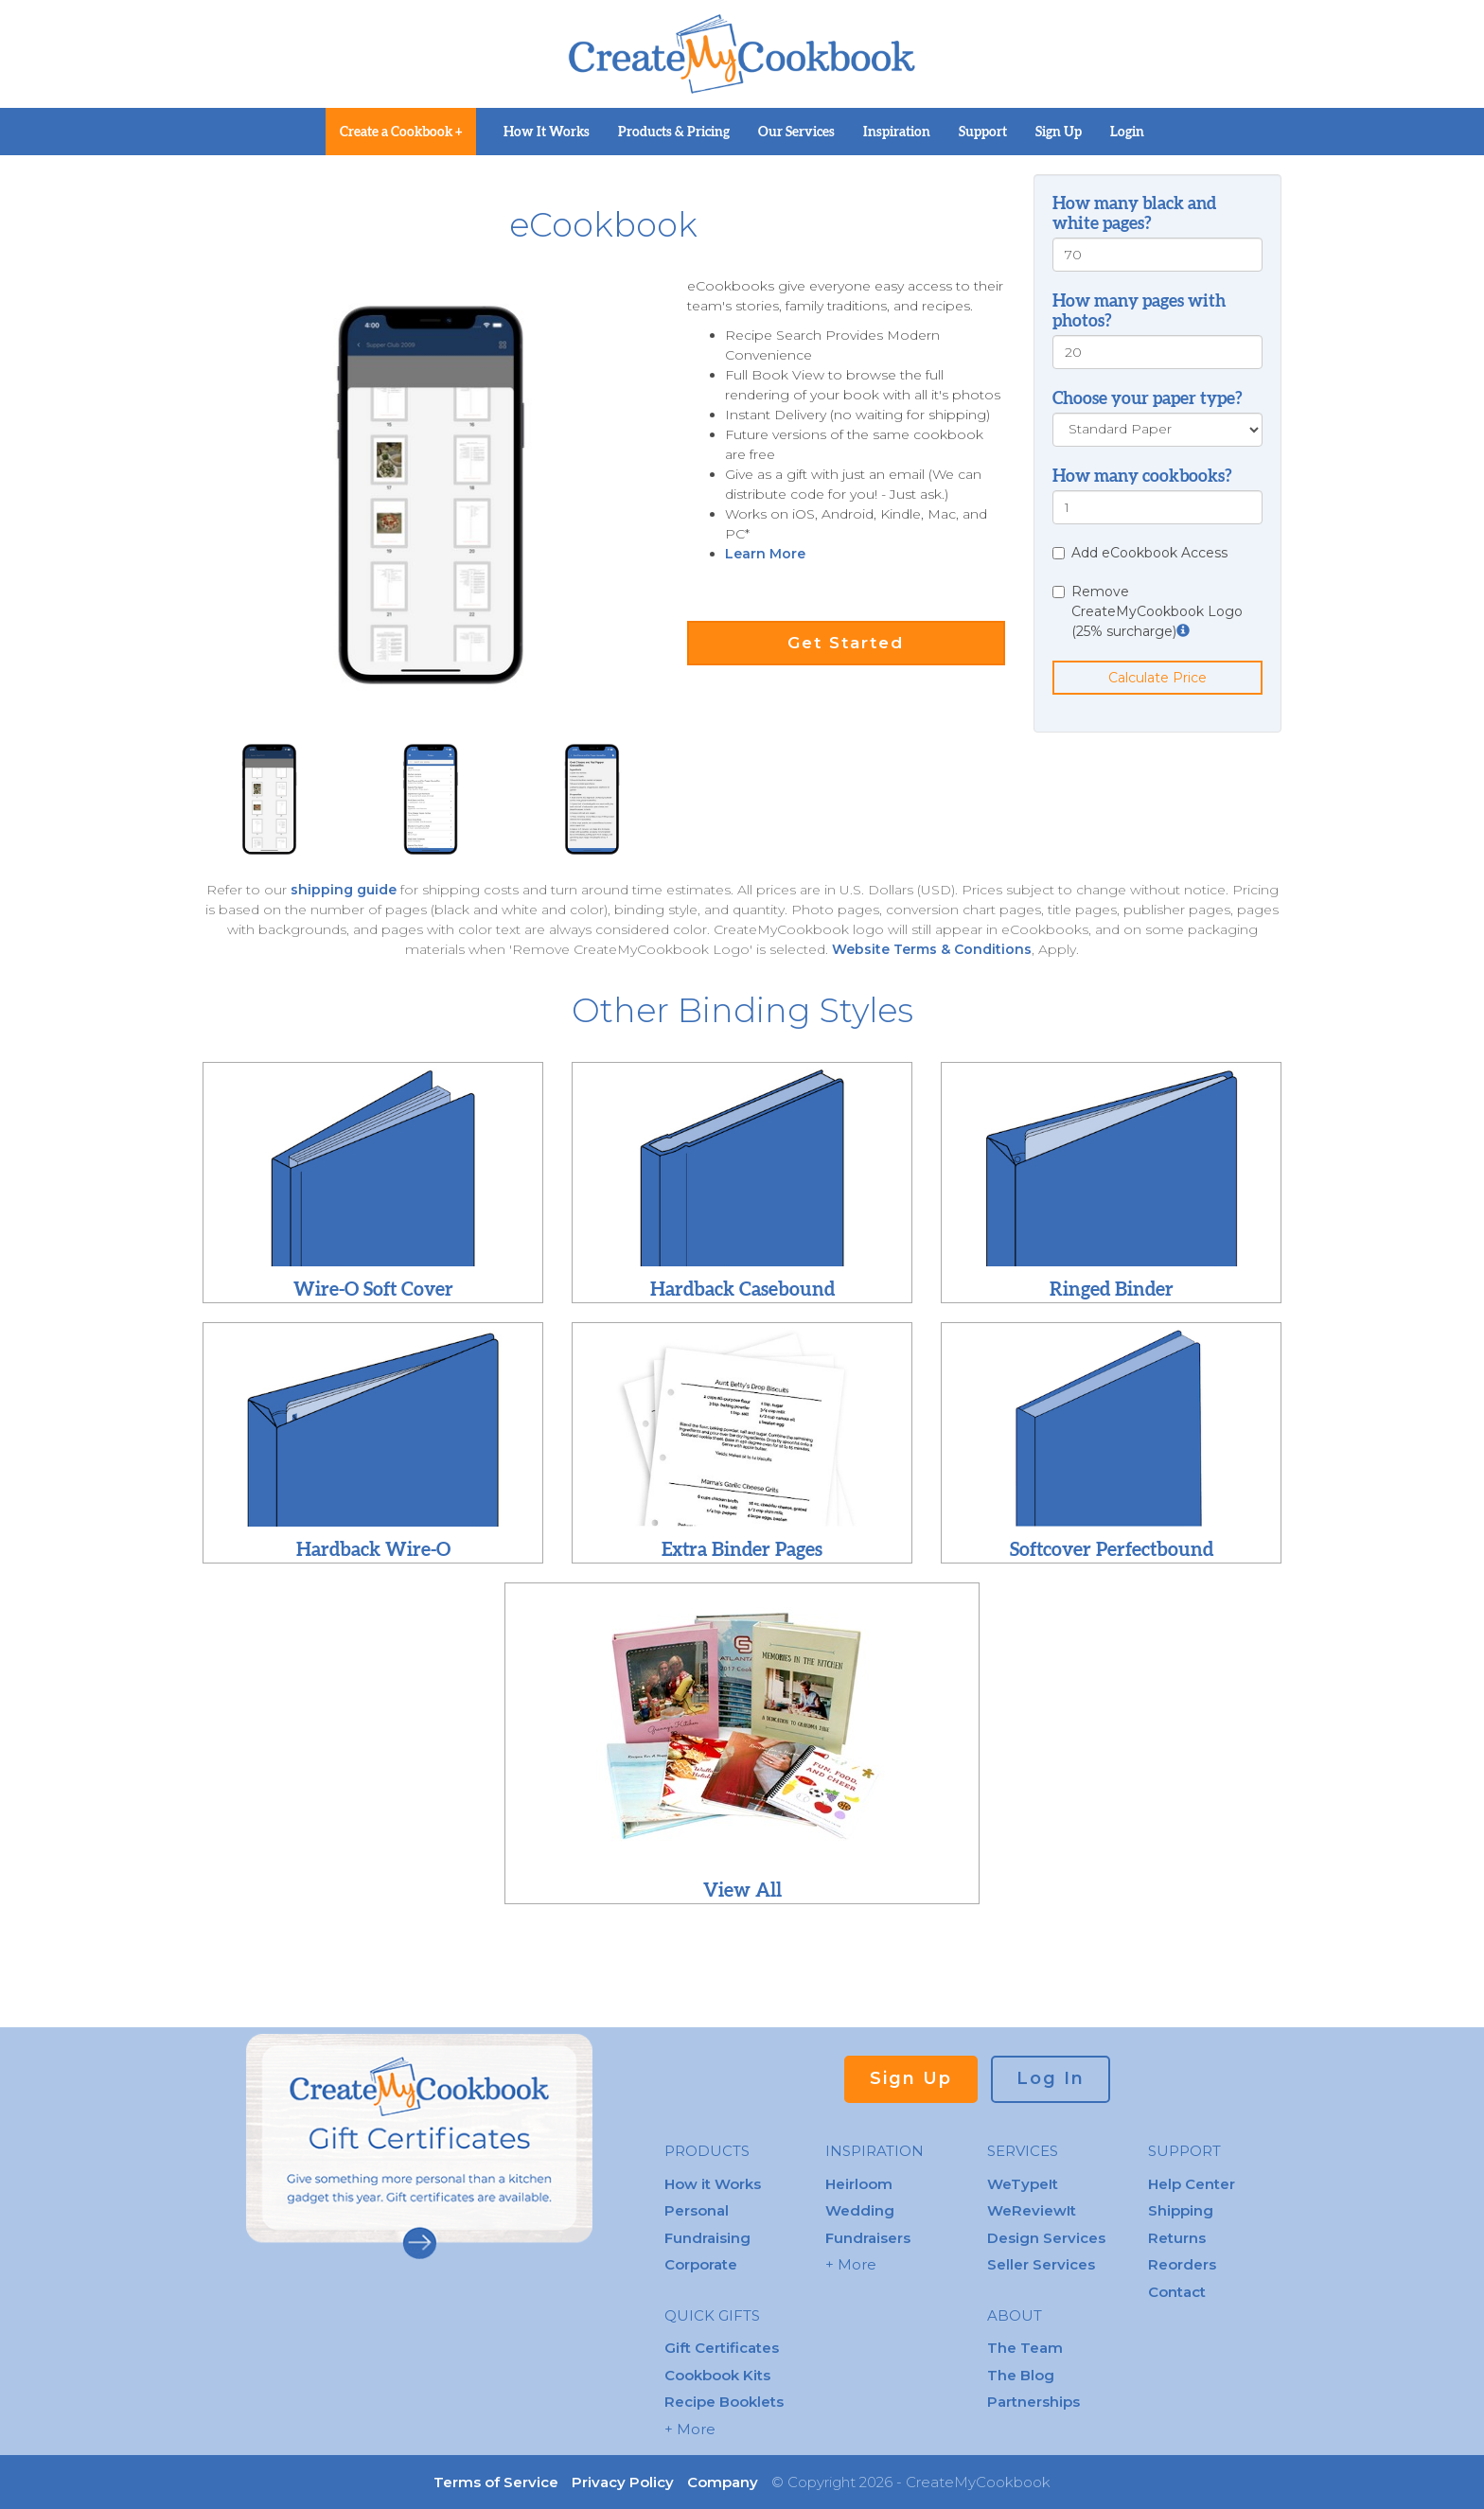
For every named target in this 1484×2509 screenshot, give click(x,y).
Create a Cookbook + (401, 131)
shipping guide (345, 889)
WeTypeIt (1022, 2184)
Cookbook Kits (717, 2375)
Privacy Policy (623, 2482)
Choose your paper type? (1147, 398)
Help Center (1191, 2184)
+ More (690, 2429)
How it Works (712, 2184)
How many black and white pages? (1134, 213)
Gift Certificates (721, 2348)
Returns (1177, 2238)
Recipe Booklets (724, 2402)
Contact (1177, 2292)
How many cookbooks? (1142, 476)
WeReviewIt (1031, 2210)
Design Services (1046, 2238)
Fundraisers (867, 2238)
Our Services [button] (796, 131)
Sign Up (1058, 131)
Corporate (700, 2264)
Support (983, 131)
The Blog (1020, 2375)
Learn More (765, 553)
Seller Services (1041, 2264)
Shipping (1180, 2210)
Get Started (845, 642)
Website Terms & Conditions (932, 949)
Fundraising (707, 2238)
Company (722, 2482)
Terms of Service (495, 2482)
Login (1127, 131)
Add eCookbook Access (1140, 552)
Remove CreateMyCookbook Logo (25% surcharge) (1147, 611)
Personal (696, 2210)
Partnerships (1033, 2402)
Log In (1050, 2078)
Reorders (1182, 2264)
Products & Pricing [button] (674, 131)
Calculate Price (1157, 677)
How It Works (547, 131)
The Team (1025, 2348)
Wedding (859, 2210)
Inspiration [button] (896, 131)
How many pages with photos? (1139, 310)
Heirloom (858, 2184)
